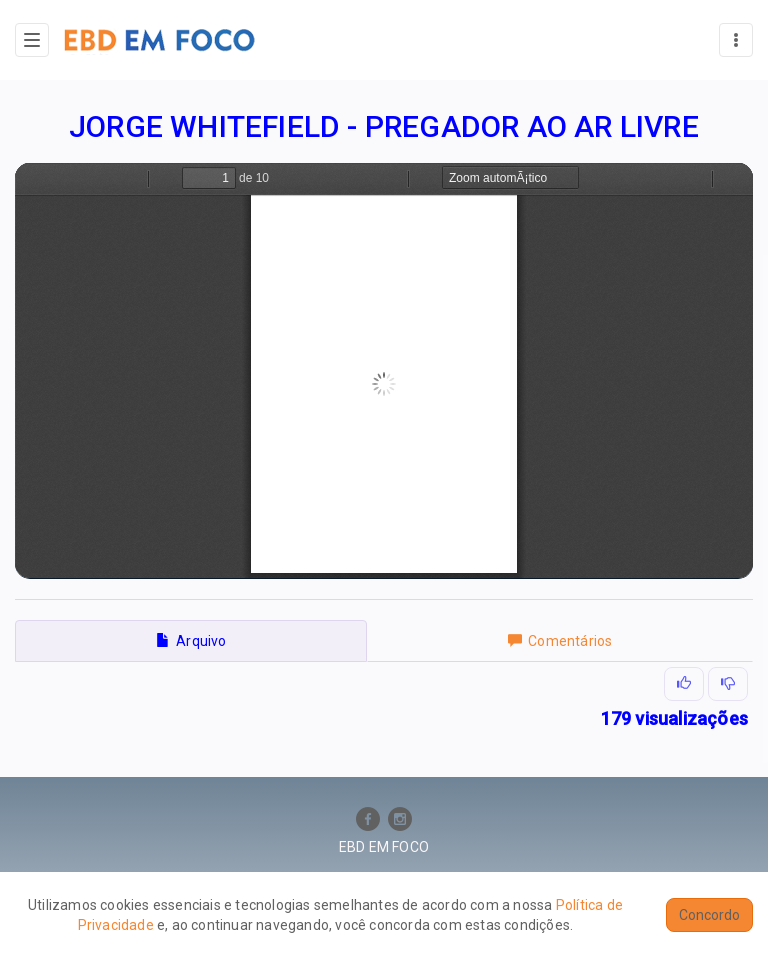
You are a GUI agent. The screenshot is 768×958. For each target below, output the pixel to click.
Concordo (709, 915)
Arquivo (191, 641)
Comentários (560, 641)
